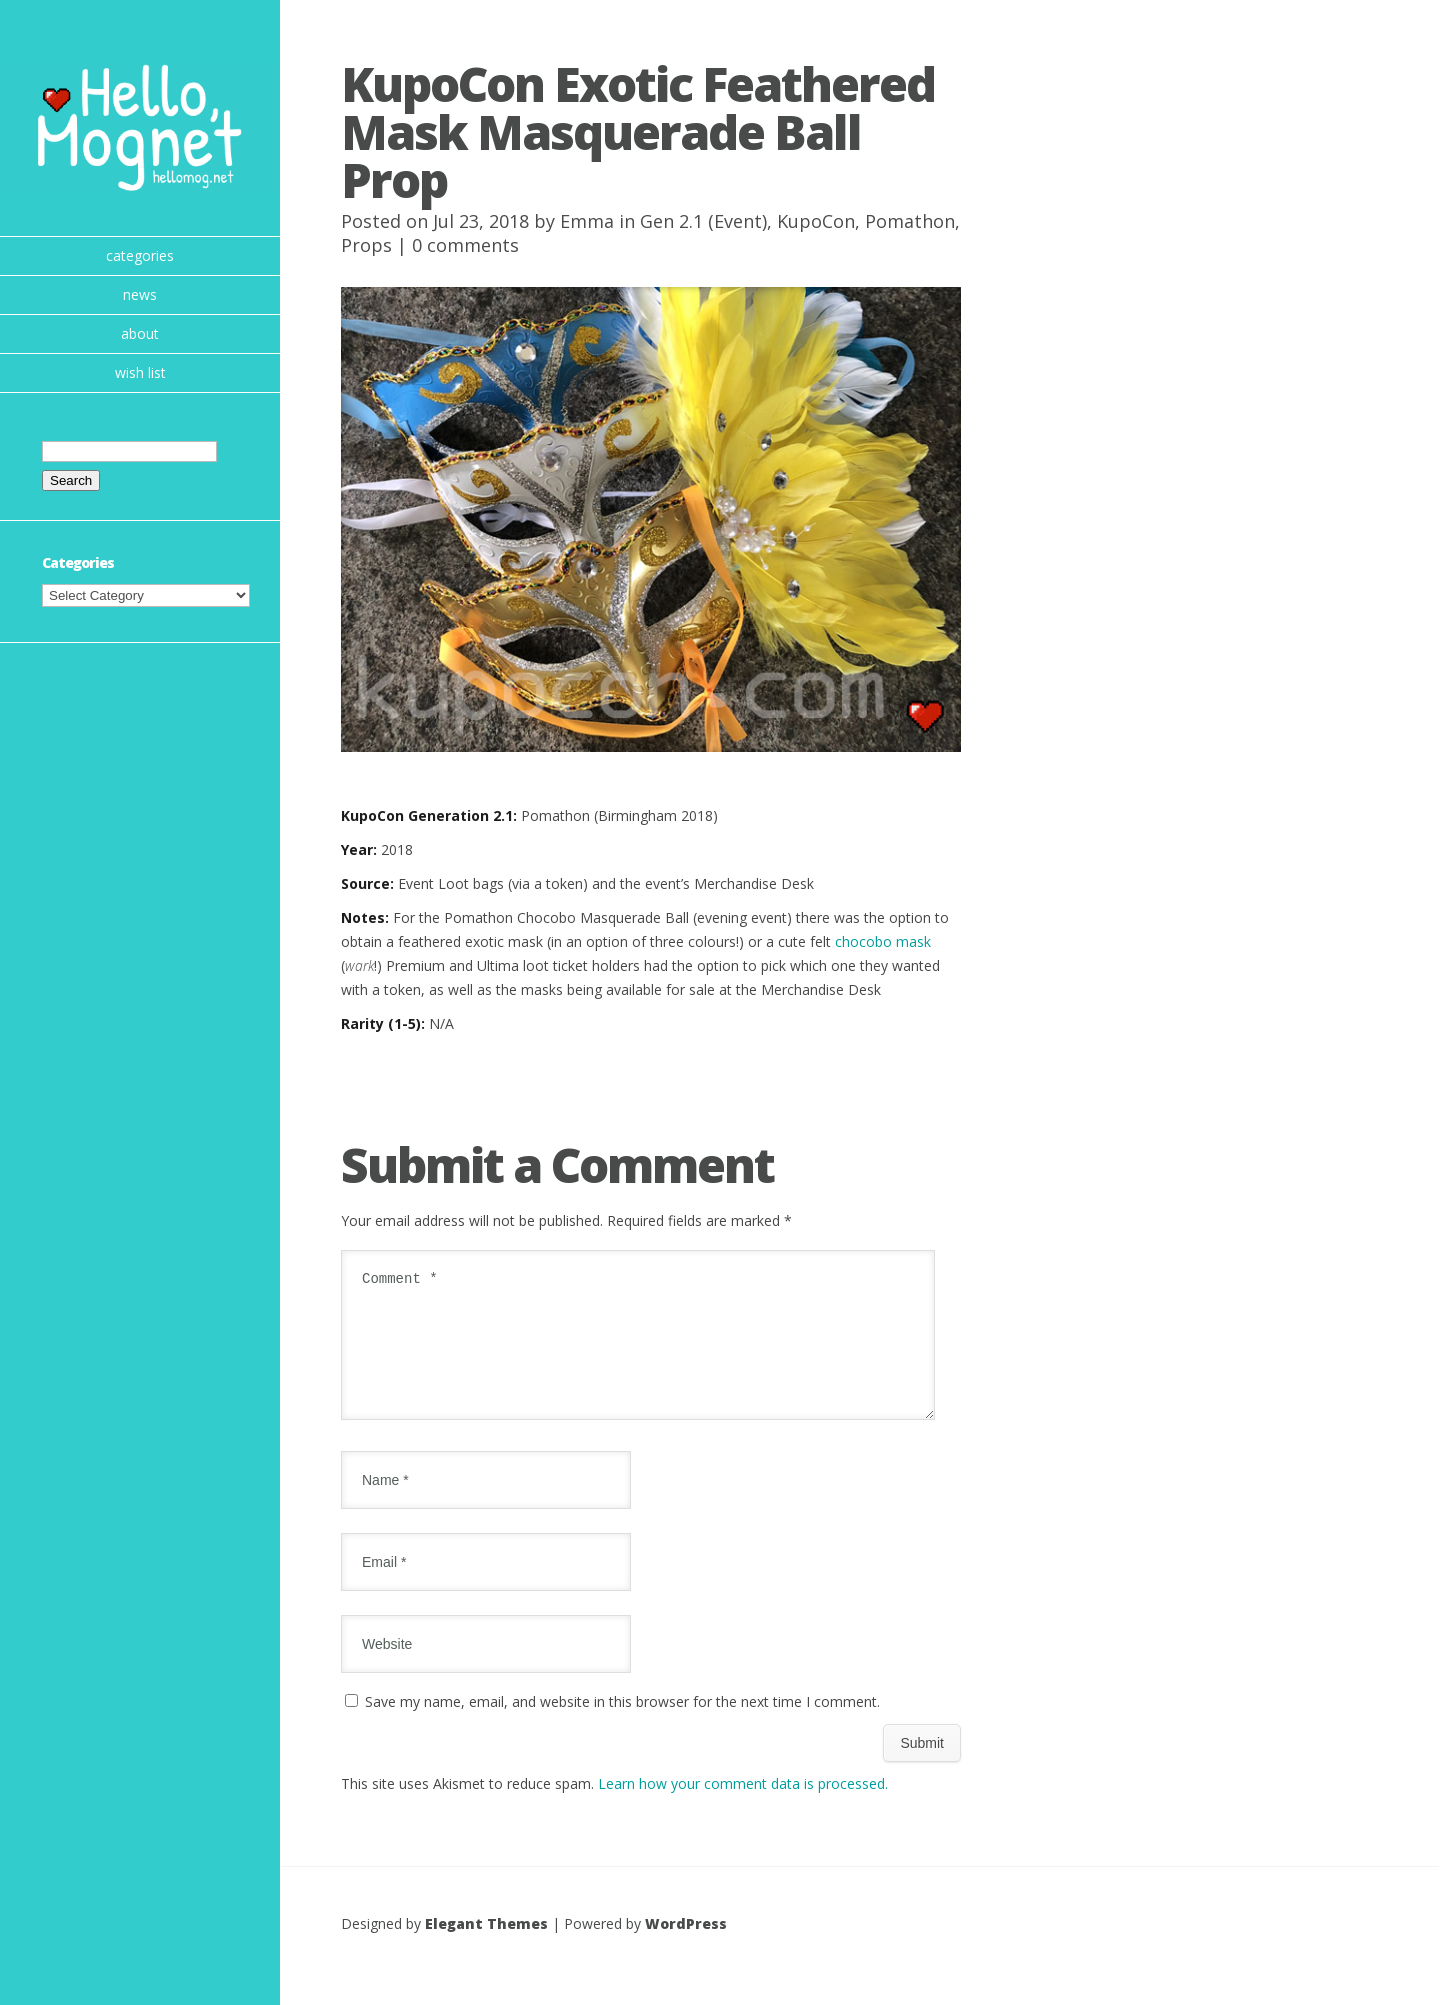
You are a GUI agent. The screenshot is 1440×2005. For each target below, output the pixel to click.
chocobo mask (883, 941)
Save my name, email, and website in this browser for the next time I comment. (622, 1725)
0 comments (465, 245)
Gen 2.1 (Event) (703, 221)
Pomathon (910, 221)
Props (366, 245)
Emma (587, 221)
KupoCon (816, 221)
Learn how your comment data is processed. (743, 1807)
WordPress (686, 1947)
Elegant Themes (486, 1947)
